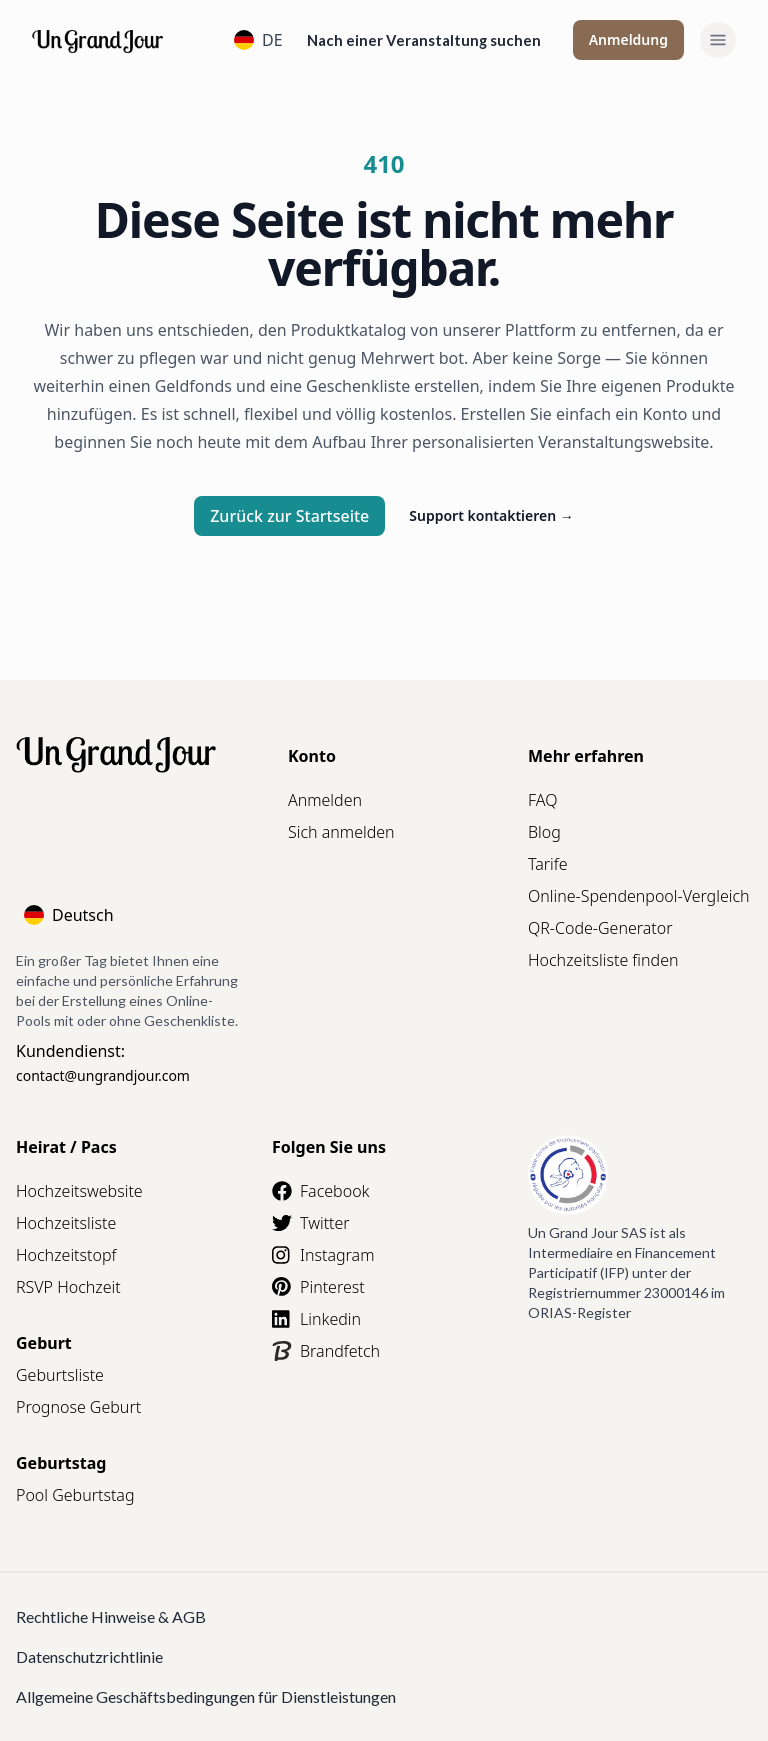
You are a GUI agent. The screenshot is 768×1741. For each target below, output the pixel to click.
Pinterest (318, 1287)
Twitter (311, 1223)
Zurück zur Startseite (289, 516)
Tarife (548, 864)
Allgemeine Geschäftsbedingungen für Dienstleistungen (206, 1696)
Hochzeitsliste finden (603, 960)
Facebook (320, 1191)
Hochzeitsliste (66, 1223)
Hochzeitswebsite (79, 1191)
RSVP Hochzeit (68, 1287)
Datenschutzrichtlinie (89, 1656)
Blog (544, 832)
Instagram (323, 1255)
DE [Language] (258, 40)
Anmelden (325, 800)
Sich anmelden (341, 832)
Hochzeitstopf (66, 1255)
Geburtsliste (60, 1375)
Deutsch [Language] (69, 915)
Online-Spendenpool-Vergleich (639, 896)
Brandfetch (326, 1351)
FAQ (542, 800)
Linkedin (316, 1319)
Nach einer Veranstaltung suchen (424, 40)
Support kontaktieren (491, 515)
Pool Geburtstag (75, 1495)
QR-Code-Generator (600, 928)
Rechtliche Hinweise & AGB (111, 1616)
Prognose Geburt (78, 1407)
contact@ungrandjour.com (103, 1075)
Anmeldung (628, 39)
